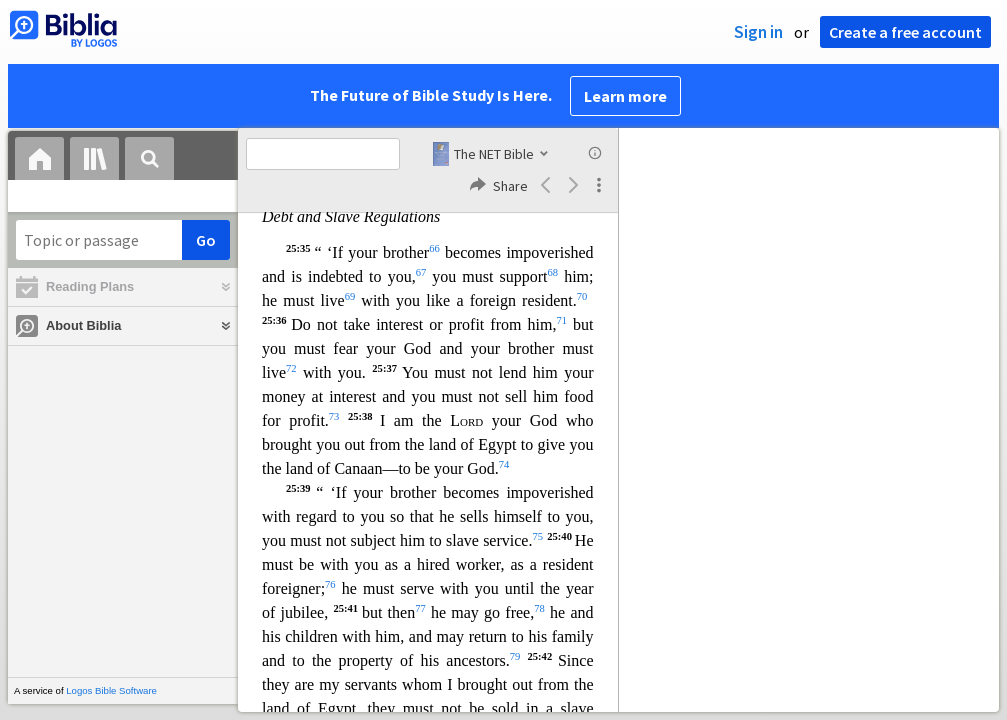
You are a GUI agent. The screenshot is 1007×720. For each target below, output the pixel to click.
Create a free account (905, 32)
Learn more (625, 96)
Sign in (758, 32)
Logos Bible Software (111, 690)
